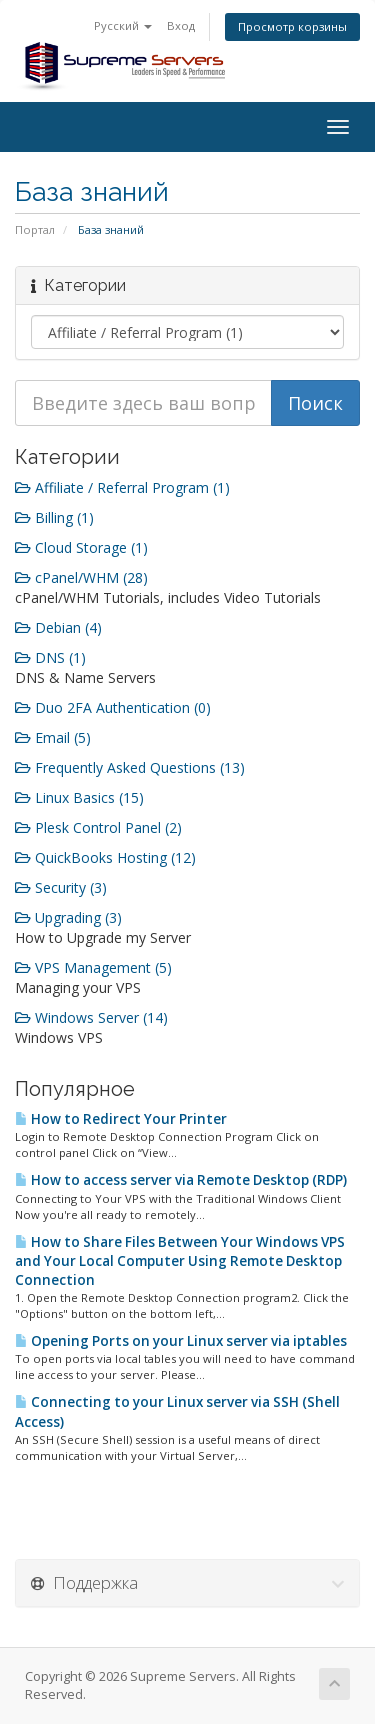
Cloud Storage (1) (81, 547)
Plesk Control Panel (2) (98, 827)
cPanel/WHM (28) (81, 577)
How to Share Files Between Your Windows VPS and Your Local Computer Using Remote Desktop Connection (180, 1261)
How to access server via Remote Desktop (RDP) (181, 1180)
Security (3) (61, 887)
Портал (35, 229)
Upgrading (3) (68, 917)
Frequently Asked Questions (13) (130, 767)
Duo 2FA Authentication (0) (113, 707)
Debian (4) (58, 627)
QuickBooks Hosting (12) (105, 857)
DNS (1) (50, 657)
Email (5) (53, 737)
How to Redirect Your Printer (121, 1119)
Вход (181, 25)
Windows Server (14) (91, 1017)
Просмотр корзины (292, 26)
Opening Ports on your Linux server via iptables (181, 1341)
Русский (123, 25)
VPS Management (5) (93, 967)
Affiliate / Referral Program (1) (122, 487)
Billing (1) (54, 517)
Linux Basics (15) (79, 797)
